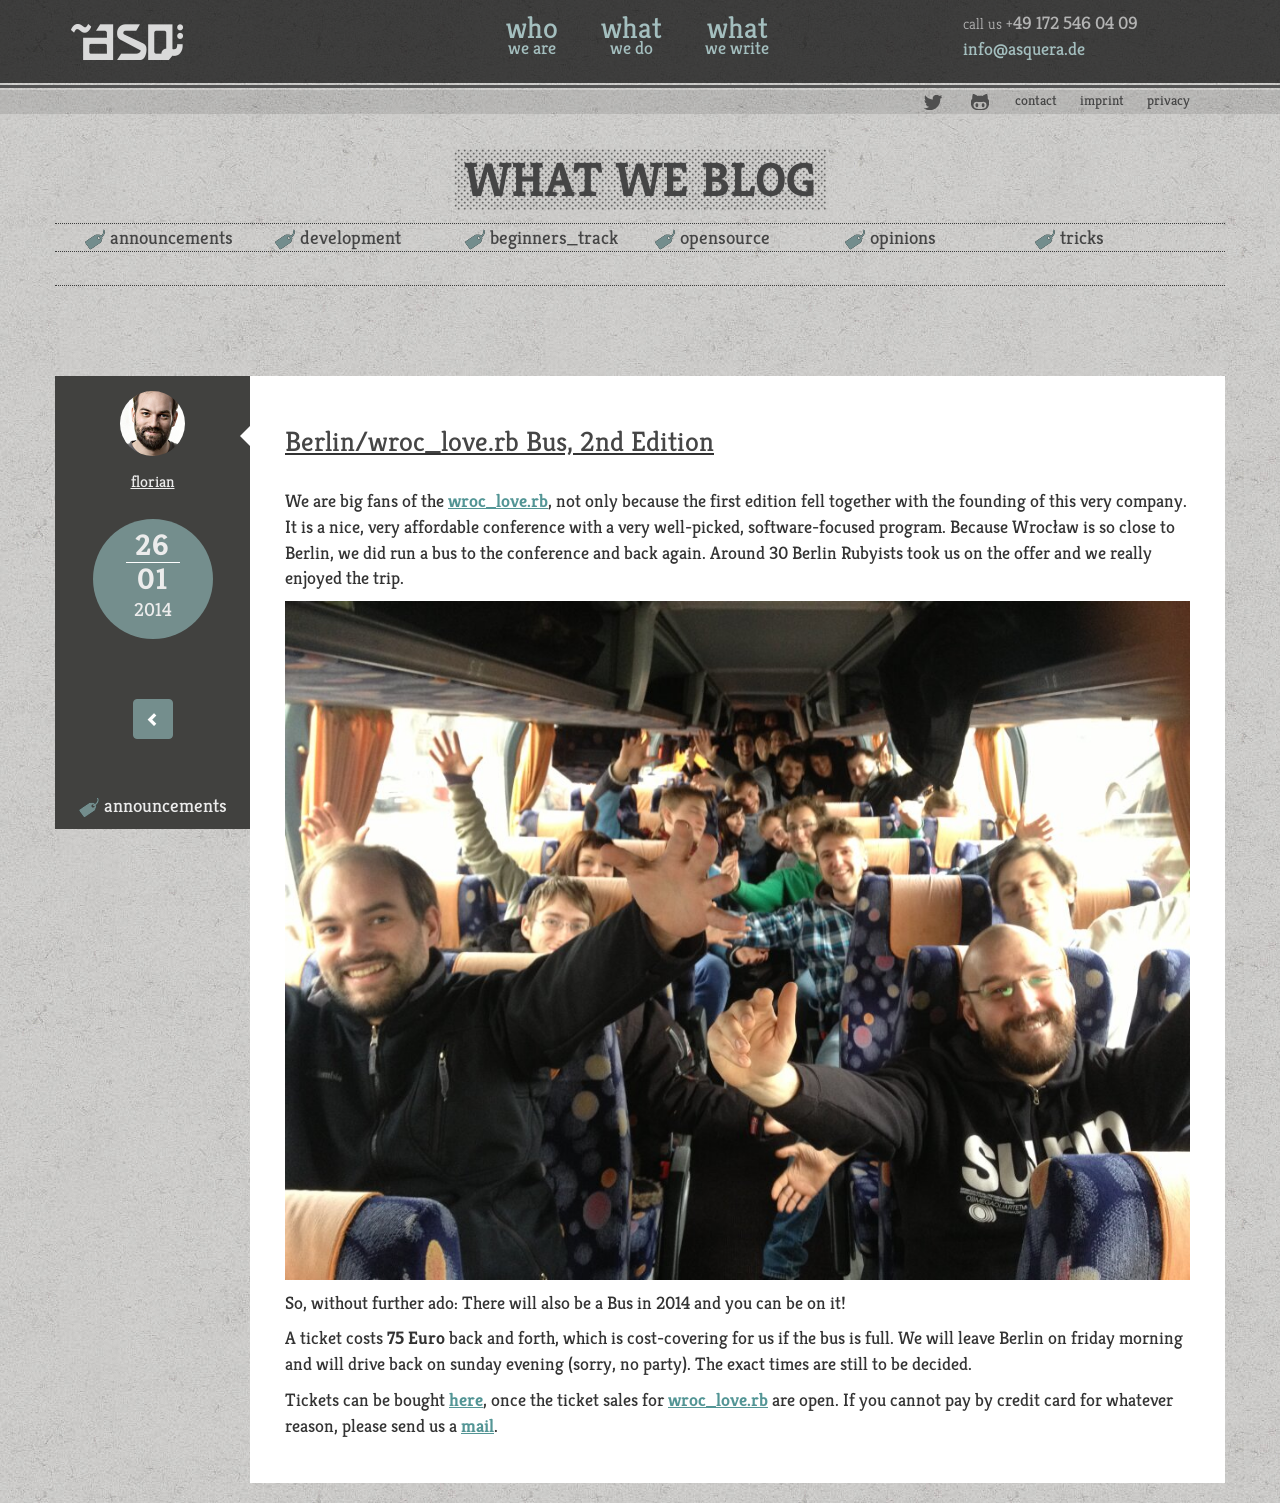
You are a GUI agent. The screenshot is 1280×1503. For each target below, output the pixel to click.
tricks (1082, 237)
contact (1036, 100)
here (466, 1399)
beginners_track (554, 237)
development (350, 237)
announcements (171, 237)
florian (153, 481)
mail (477, 1425)
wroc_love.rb (498, 500)
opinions (903, 237)
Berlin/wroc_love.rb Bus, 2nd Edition (499, 441)
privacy (1168, 100)
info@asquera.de (1024, 48)
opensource (725, 237)
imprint (1102, 100)
